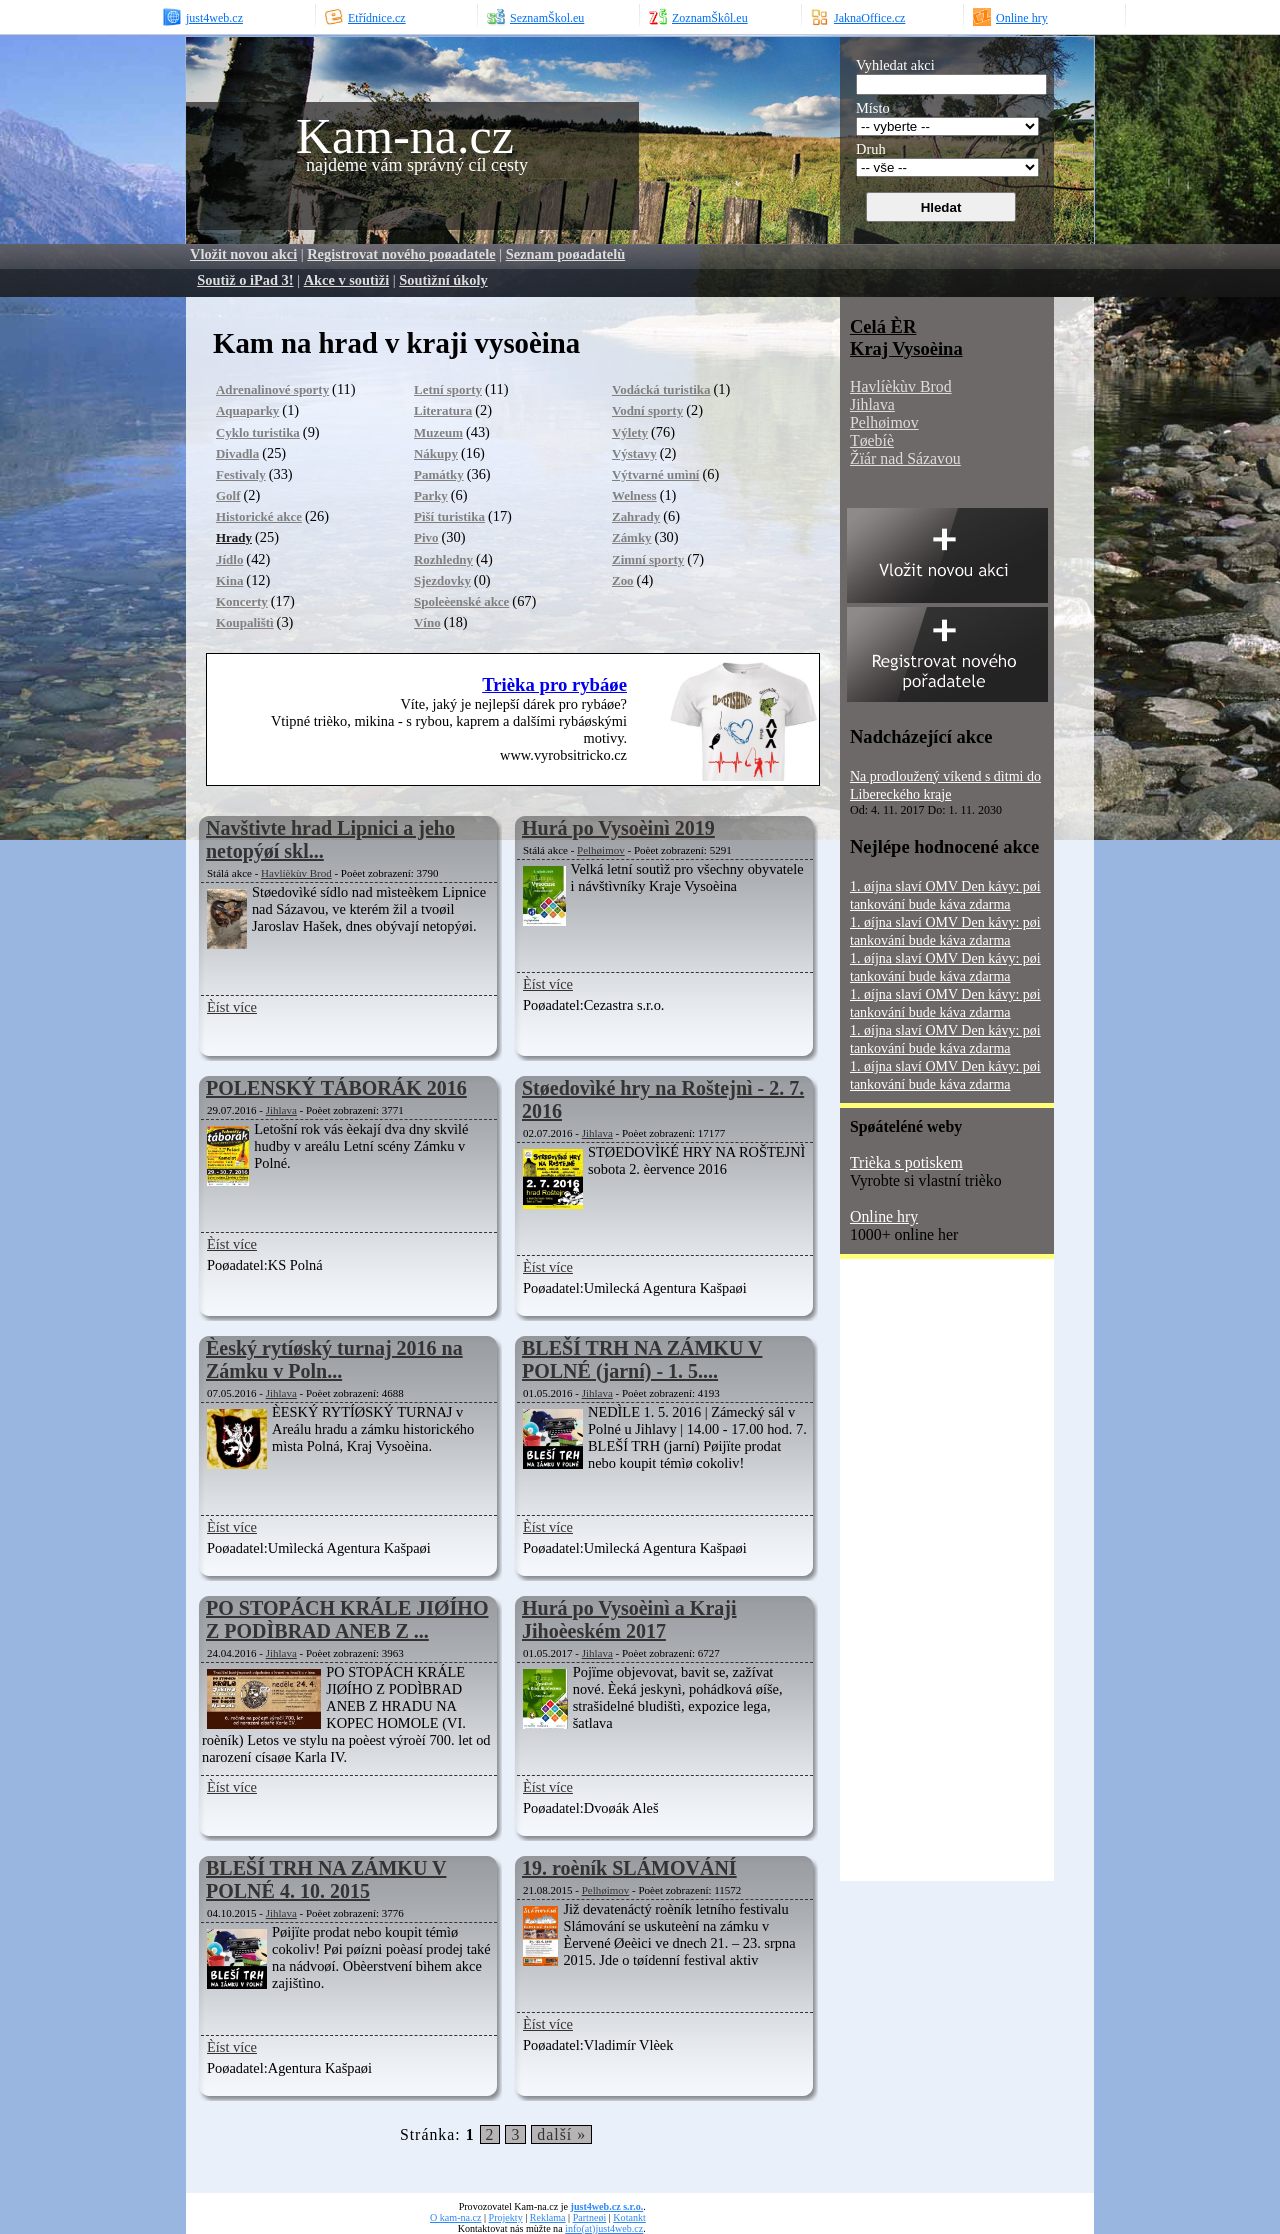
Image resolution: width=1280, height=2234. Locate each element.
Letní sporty (448, 389)
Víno (427, 622)
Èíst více (232, 1007)
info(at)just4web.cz (604, 2228)
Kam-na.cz (405, 136)
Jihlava (281, 1110)
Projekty (506, 2217)
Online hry (884, 1216)
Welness (634, 495)
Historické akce (259, 516)
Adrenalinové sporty (272, 389)
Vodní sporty (647, 410)
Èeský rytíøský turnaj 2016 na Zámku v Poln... (334, 1359)
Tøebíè (872, 440)
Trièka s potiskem (906, 1162)
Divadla (237, 453)
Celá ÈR (883, 326)
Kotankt (629, 2217)
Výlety (630, 432)
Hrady (234, 537)
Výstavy (634, 453)
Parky (431, 495)
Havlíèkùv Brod (296, 873)
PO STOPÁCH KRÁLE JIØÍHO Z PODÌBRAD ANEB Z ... (347, 1619)
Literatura (443, 410)
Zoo (623, 580)
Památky (439, 474)
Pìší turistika (449, 516)
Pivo (426, 537)
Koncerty (242, 601)
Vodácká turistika (661, 389)
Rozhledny (443, 559)
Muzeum (438, 432)
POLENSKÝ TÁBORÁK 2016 (336, 1088)
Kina (229, 580)
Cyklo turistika (258, 432)
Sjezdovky (442, 580)
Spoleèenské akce (461, 601)
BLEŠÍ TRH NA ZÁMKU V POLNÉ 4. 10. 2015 (326, 1879)
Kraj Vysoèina (906, 348)
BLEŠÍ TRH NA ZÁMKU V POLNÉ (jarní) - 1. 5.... (642, 1359)
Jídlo (229, 559)
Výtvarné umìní (655, 474)
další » (561, 2134)
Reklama (548, 2217)
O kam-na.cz (455, 2217)
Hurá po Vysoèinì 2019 (618, 828)
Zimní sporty (648, 559)
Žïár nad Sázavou (905, 458)
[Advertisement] (920, 1577)
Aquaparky (247, 410)
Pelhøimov (601, 850)
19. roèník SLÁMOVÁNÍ (629, 1868)
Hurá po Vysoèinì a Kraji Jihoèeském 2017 (629, 1619)
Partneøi (590, 2217)
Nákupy (436, 453)
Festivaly (241, 474)
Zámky (632, 537)
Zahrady (636, 516)
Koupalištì (245, 622)
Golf (228, 495)
